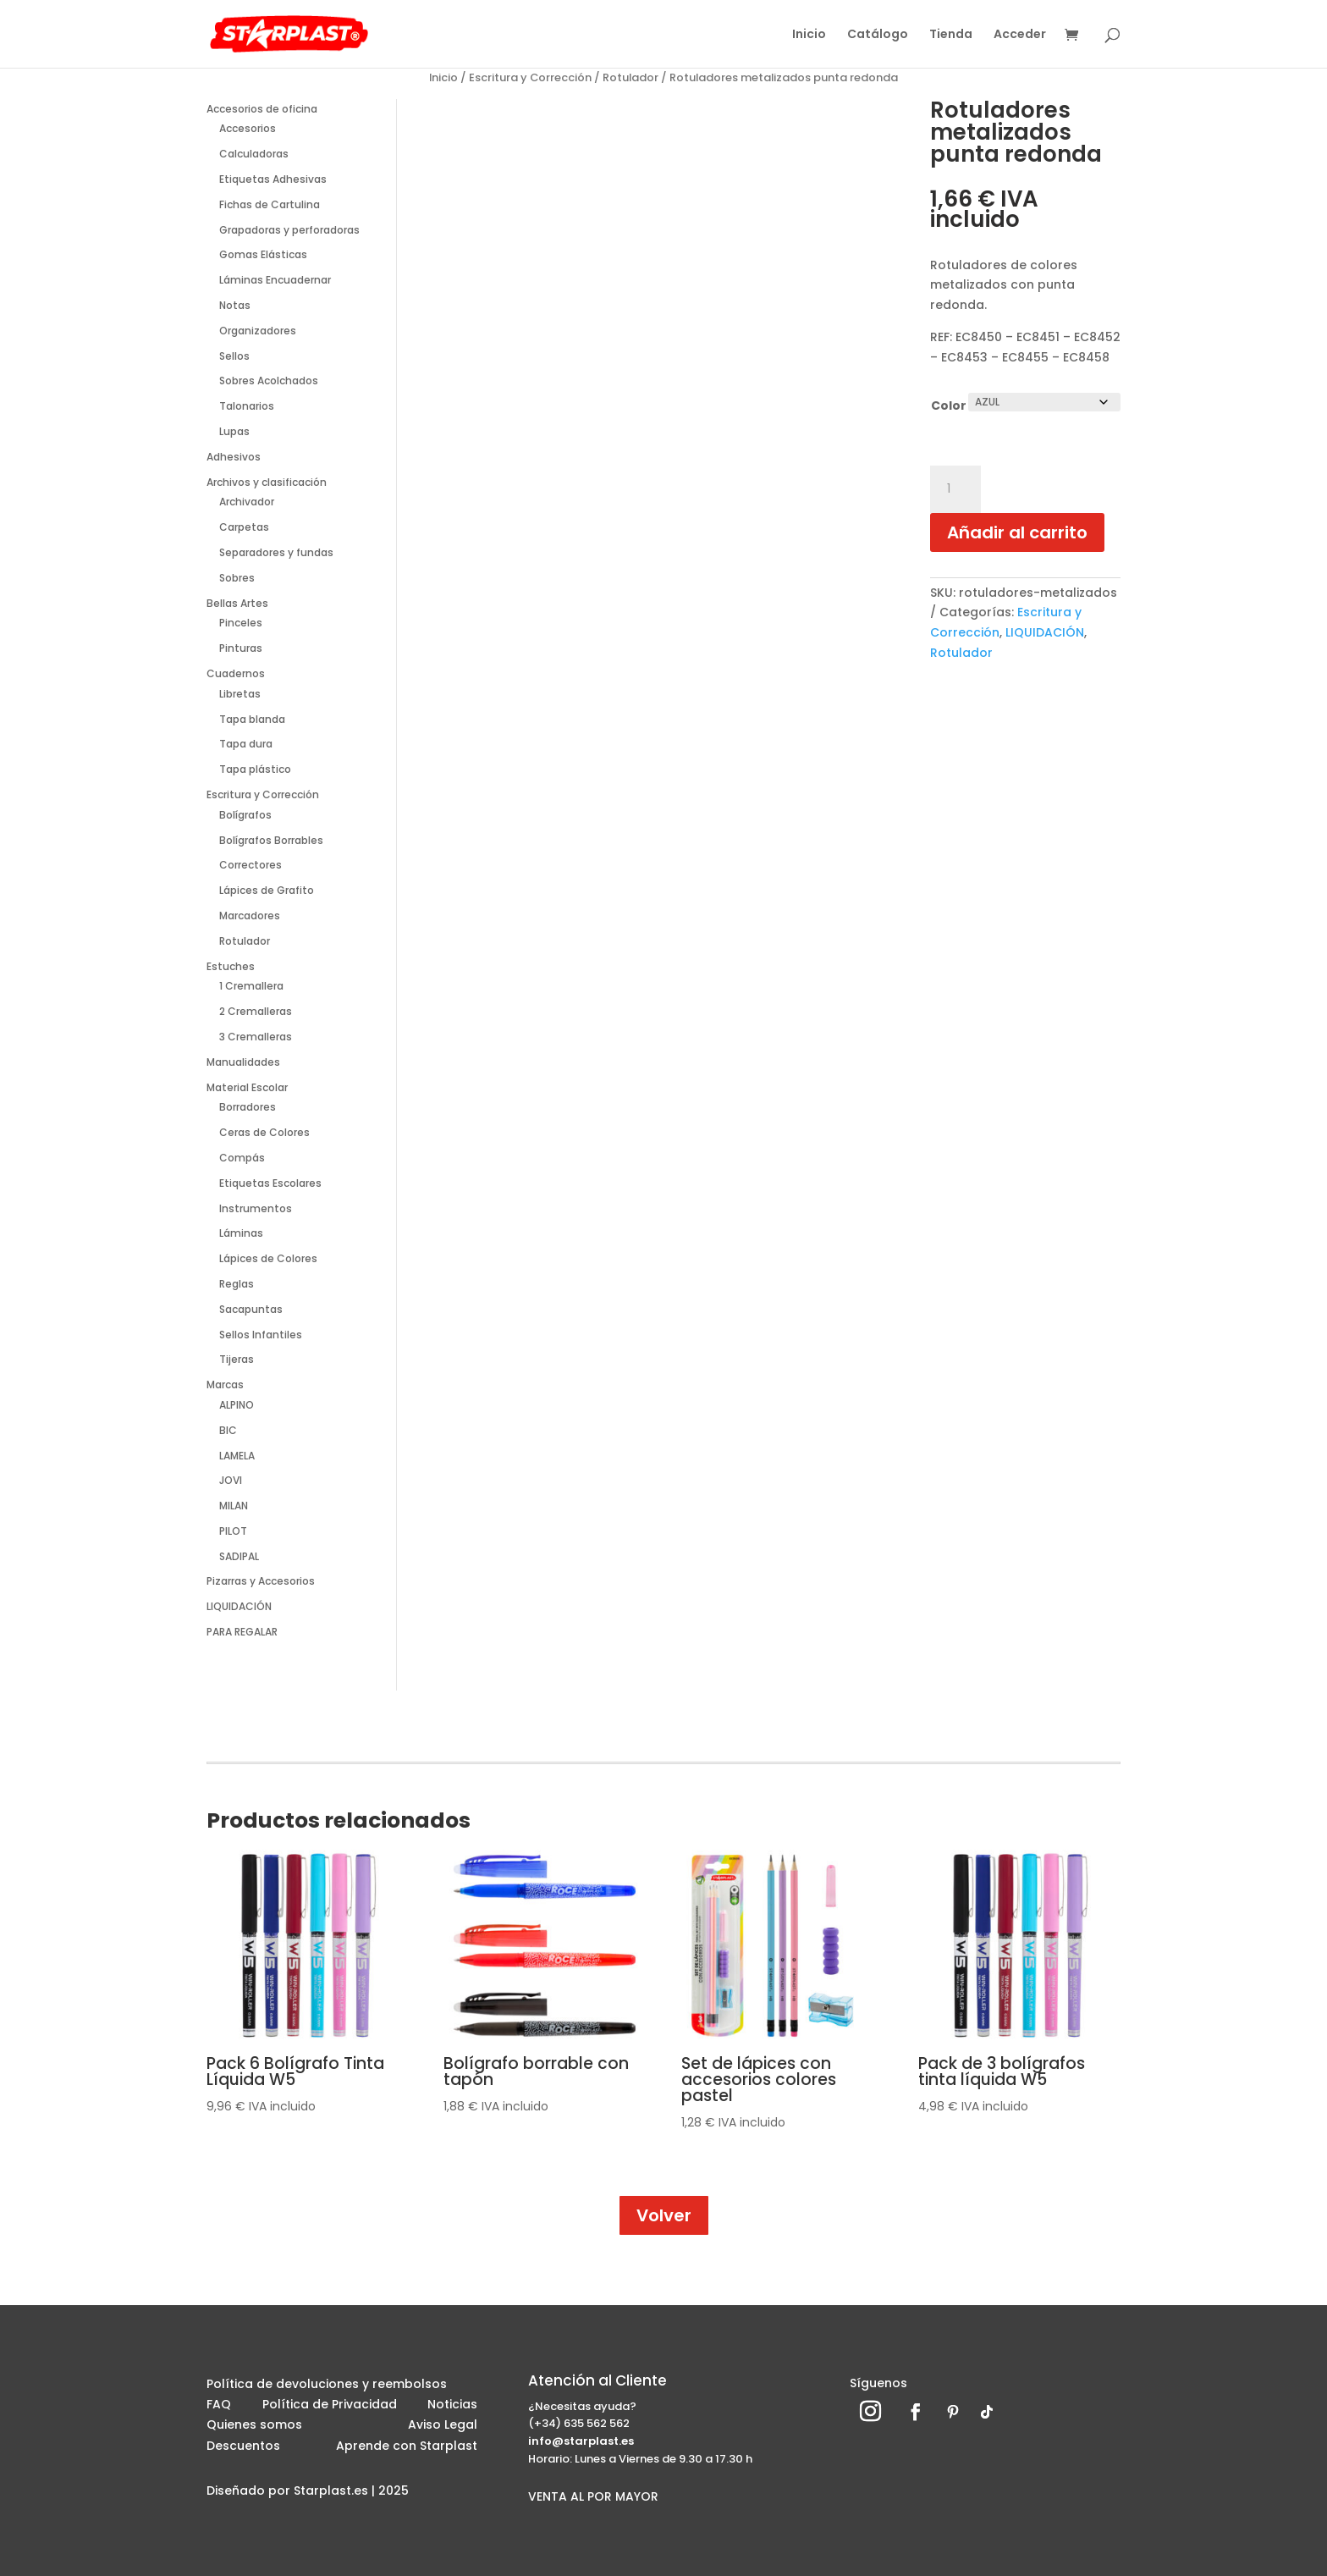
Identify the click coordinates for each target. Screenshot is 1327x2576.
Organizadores (257, 330)
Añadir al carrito (1017, 532)
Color (948, 405)
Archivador (246, 501)
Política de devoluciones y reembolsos (326, 2386)
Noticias (452, 2407)
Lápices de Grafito (266, 890)
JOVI (230, 1480)
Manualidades (243, 1062)
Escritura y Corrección (530, 77)
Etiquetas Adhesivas (273, 179)
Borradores (247, 1107)
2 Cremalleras (255, 1011)
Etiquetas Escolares (270, 1183)
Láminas (241, 1233)
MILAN (233, 1505)
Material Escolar (247, 1087)
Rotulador (630, 77)
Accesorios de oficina (261, 109)
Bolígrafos (245, 815)
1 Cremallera (251, 986)
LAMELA (237, 1455)
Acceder (1020, 35)
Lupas (234, 431)
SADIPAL (239, 1556)
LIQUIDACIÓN (239, 1606)
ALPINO (236, 1405)
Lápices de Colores (268, 1258)
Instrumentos (255, 1208)
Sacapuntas (251, 1309)
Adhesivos (233, 457)
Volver (663, 2215)
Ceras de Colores (264, 1132)
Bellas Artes (237, 603)
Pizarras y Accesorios (260, 1581)
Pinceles (240, 622)
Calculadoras (254, 153)
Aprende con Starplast (406, 2448)
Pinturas (240, 648)
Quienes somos (254, 2427)
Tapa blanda (252, 719)
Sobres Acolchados (268, 380)
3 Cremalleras (255, 1036)
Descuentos (243, 2448)
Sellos (234, 356)
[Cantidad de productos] (955, 489)
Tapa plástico (255, 769)
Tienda (950, 35)
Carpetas (244, 527)
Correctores (250, 865)
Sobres (237, 578)
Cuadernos (235, 673)
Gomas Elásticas (263, 254)
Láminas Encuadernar (275, 280)
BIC (228, 1430)
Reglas (236, 1284)
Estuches (230, 966)
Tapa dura (246, 743)
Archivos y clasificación (266, 482)
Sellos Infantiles (260, 1334)
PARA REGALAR (242, 1631)
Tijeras (236, 1359)
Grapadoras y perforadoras (289, 230)
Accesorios (247, 128)
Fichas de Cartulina (269, 204)
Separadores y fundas (276, 552)
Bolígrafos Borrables (271, 840)
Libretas (240, 694)
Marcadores (249, 915)
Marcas (225, 1384)
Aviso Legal (442, 2427)
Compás (242, 1157)
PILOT (233, 1531)
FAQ (218, 2407)
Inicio (809, 35)
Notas (235, 305)
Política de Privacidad (329, 2407)
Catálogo (877, 35)
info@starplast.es (581, 2441)
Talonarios (246, 406)
